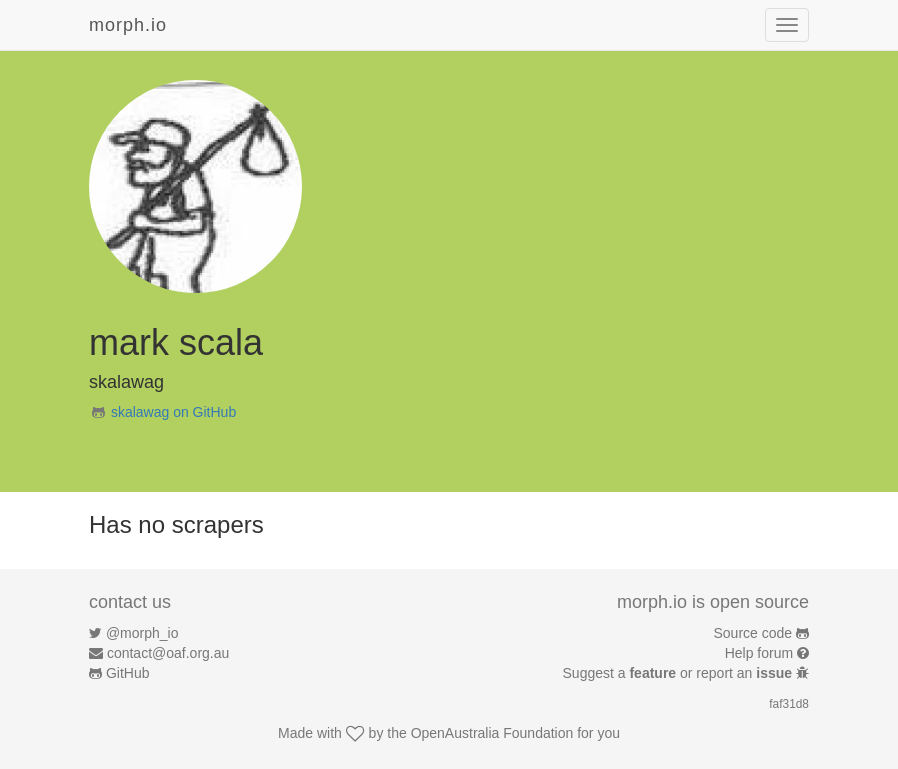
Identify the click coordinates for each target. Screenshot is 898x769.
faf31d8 (789, 704)
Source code (753, 633)
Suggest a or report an (679, 673)
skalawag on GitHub (173, 412)
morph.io (128, 25)
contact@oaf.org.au (168, 653)
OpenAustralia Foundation (492, 733)
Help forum (759, 653)
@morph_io (142, 633)
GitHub (128, 673)
